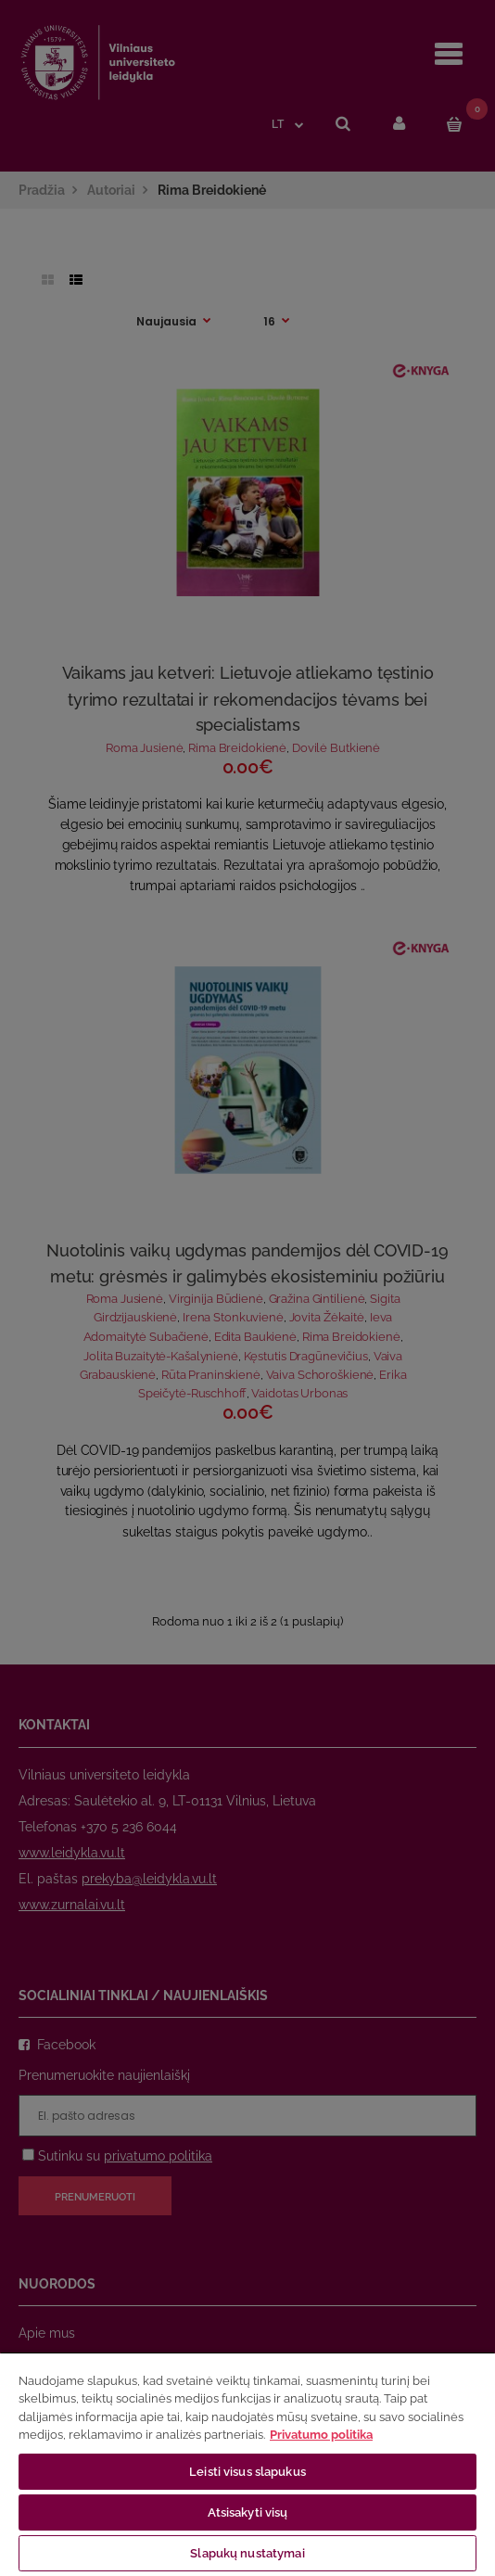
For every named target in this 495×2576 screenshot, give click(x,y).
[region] (247, 2464)
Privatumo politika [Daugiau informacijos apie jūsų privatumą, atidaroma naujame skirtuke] (321, 2435)
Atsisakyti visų (248, 2512)
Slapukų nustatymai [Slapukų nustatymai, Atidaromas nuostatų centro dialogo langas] (247, 2553)
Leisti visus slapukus (247, 2472)
